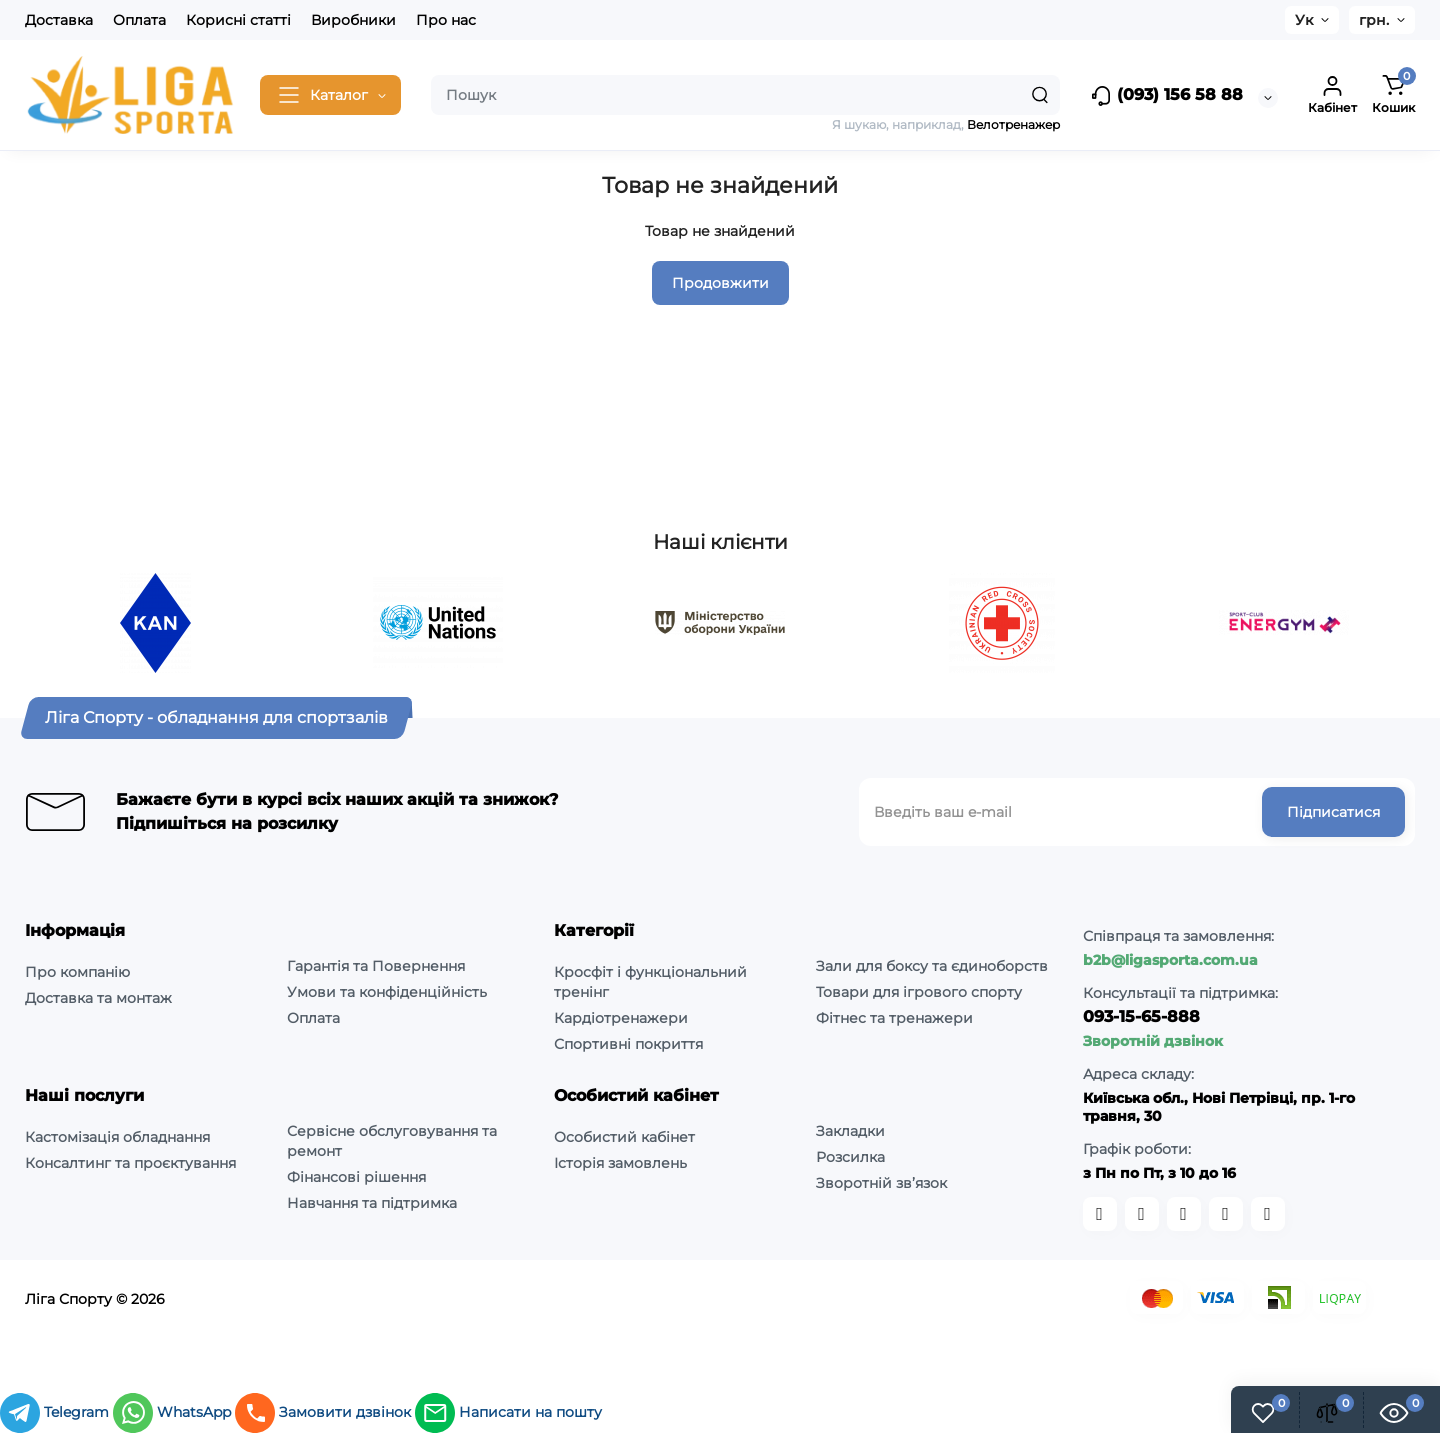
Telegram (56, 1412)
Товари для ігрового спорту (919, 992)
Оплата (139, 20)
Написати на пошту (508, 1412)
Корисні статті (238, 20)
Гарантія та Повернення (376, 966)
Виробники (353, 20)
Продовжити (720, 283)
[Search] (1040, 95)
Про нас (446, 20)
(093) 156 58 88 (1166, 96)
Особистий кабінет (624, 1137)
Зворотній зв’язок (881, 1183)
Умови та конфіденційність (387, 992)
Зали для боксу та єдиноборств (932, 966)
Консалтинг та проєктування (130, 1163)
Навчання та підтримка (372, 1203)
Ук (1304, 20)
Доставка (59, 20)
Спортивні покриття (628, 1044)
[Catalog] (330, 95)
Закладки (850, 1131)
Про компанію (77, 972)
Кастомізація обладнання (117, 1137)
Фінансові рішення (356, 1177)
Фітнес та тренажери (894, 1018)
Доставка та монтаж (98, 998)
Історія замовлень (620, 1163)
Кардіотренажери (621, 1018)
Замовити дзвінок (325, 1412)
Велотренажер (1013, 124)
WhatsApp (174, 1412)
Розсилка (850, 1157)
